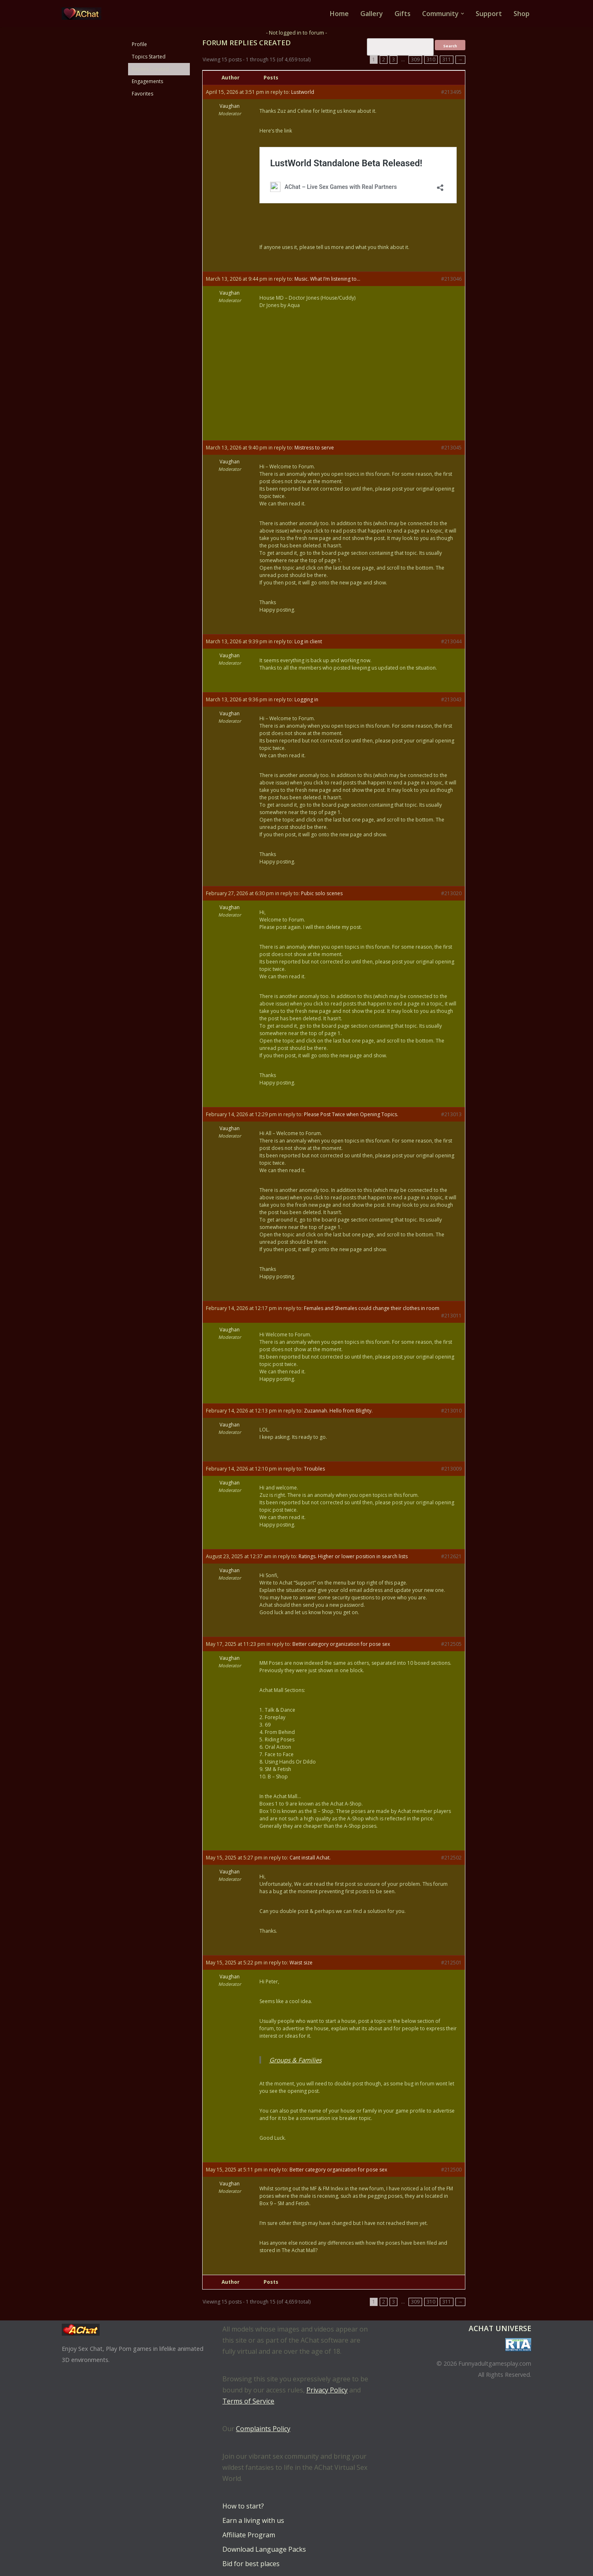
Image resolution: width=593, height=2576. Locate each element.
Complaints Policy (263, 2428)
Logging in (306, 699)
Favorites (142, 93)
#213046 (451, 278)
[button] (462, 13)
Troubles (314, 1468)
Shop (522, 13)
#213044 (451, 641)
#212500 (451, 2169)
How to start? (243, 2506)
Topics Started (149, 56)
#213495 (451, 91)
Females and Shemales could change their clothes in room (371, 1308)
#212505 (451, 1644)
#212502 (451, 1857)
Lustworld (302, 91)
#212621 (451, 1556)
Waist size (301, 1962)
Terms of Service (248, 2401)
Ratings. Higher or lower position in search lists (353, 1556)
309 (415, 59)
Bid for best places (251, 2563)
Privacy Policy (327, 2389)
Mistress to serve (314, 447)
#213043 (451, 699)
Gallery (371, 13)
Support (489, 13)
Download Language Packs (264, 2549)
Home (339, 13)
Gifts (403, 13)
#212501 (451, 1962)
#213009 (451, 1468)
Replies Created (150, 68)
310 (431, 59)
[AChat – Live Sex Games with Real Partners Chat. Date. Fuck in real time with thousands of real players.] (83, 13)
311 (446, 59)
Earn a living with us (253, 2520)
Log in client (308, 641)
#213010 (451, 1410)
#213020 (451, 893)
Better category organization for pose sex (341, 1644)
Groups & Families (295, 2060)
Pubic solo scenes (322, 893)
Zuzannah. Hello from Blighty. (338, 1410)
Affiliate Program (248, 2534)
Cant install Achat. (310, 1857)
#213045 (451, 447)
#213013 (451, 1114)
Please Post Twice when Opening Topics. (351, 1114)
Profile (139, 44)
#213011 (451, 1315)
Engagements (147, 81)
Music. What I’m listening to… (327, 278)
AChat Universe (500, 2328)
